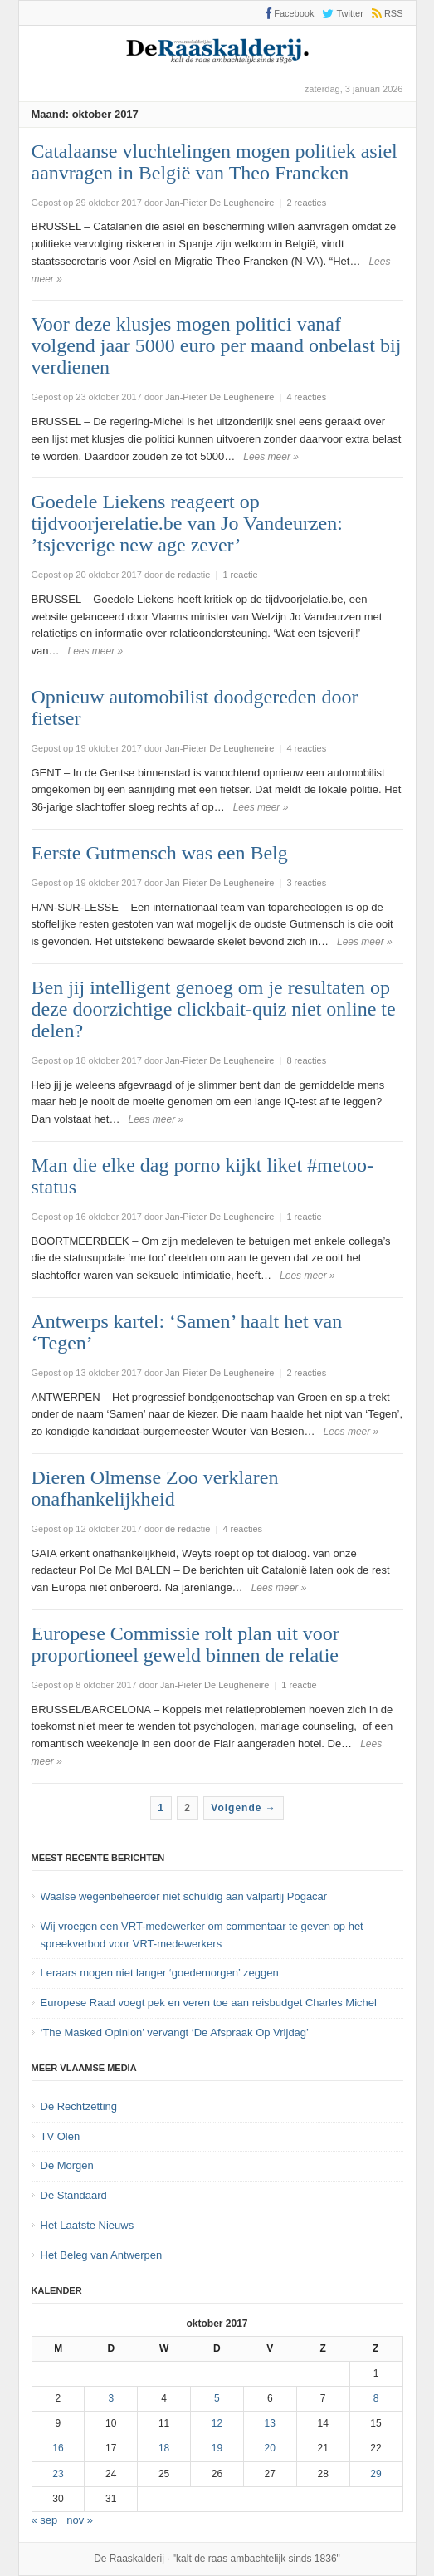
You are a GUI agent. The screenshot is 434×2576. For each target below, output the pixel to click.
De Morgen (67, 2165)
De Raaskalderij (129, 2558)
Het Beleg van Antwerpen (102, 2255)
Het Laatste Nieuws (87, 2225)
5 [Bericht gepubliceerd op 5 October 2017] (217, 2398)
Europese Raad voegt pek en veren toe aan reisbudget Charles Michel (209, 2002)
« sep (45, 2520)
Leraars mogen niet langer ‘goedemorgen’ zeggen (160, 1972)
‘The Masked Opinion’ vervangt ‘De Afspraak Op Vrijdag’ (175, 2032)
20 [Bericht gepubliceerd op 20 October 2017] (270, 2448)
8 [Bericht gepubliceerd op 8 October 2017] (376, 2398)
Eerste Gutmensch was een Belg (160, 853)
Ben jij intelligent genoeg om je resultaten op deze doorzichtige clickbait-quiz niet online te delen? (214, 1009)
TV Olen (60, 2136)
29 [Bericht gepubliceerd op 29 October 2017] (375, 2474)
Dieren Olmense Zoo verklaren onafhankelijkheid (155, 1488)
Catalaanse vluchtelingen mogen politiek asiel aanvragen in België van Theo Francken (214, 162)
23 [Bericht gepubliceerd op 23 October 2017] (57, 2474)
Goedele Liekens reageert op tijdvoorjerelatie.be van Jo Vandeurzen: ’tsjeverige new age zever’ (187, 523)
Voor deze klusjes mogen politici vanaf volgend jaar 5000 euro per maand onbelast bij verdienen (217, 345)
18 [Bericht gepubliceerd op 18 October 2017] (163, 2448)
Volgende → (243, 1808)
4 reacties (306, 397)
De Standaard (74, 2195)
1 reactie (239, 575)
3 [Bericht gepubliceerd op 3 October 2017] (111, 2398)
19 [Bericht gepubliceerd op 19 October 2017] (217, 2448)
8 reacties (306, 1060)
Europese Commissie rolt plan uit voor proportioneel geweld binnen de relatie (185, 1644)
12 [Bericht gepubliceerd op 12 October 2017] (217, 2423)
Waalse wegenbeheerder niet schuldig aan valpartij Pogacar (184, 1896)
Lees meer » (271, 457)
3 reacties (306, 883)
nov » (79, 2520)
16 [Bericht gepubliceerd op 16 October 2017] (57, 2448)
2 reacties (306, 203)
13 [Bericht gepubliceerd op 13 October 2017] (270, 2423)
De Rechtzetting (79, 2106)
